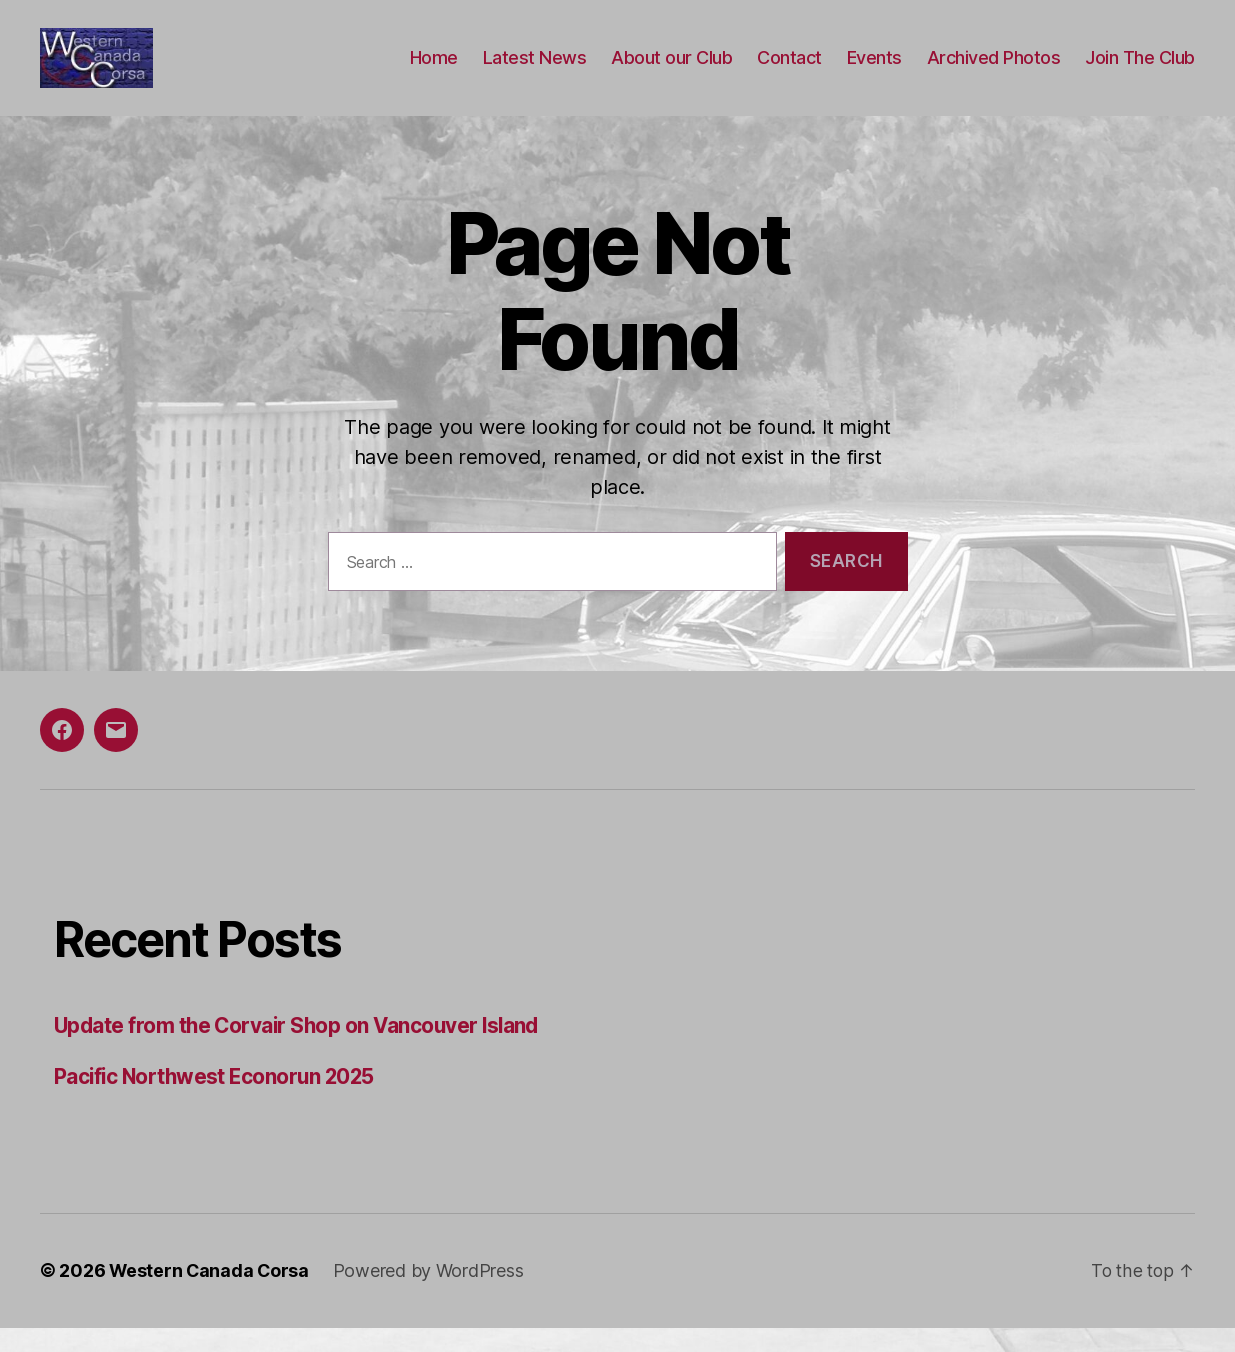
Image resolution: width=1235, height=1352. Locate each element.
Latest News (535, 70)
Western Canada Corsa (210, 1295)
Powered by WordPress (431, 1295)
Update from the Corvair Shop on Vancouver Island (301, 1050)
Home (434, 70)
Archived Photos (994, 70)
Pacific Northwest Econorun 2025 (218, 1101)
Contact (789, 70)
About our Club (671, 70)
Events (874, 70)
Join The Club (1140, 70)
